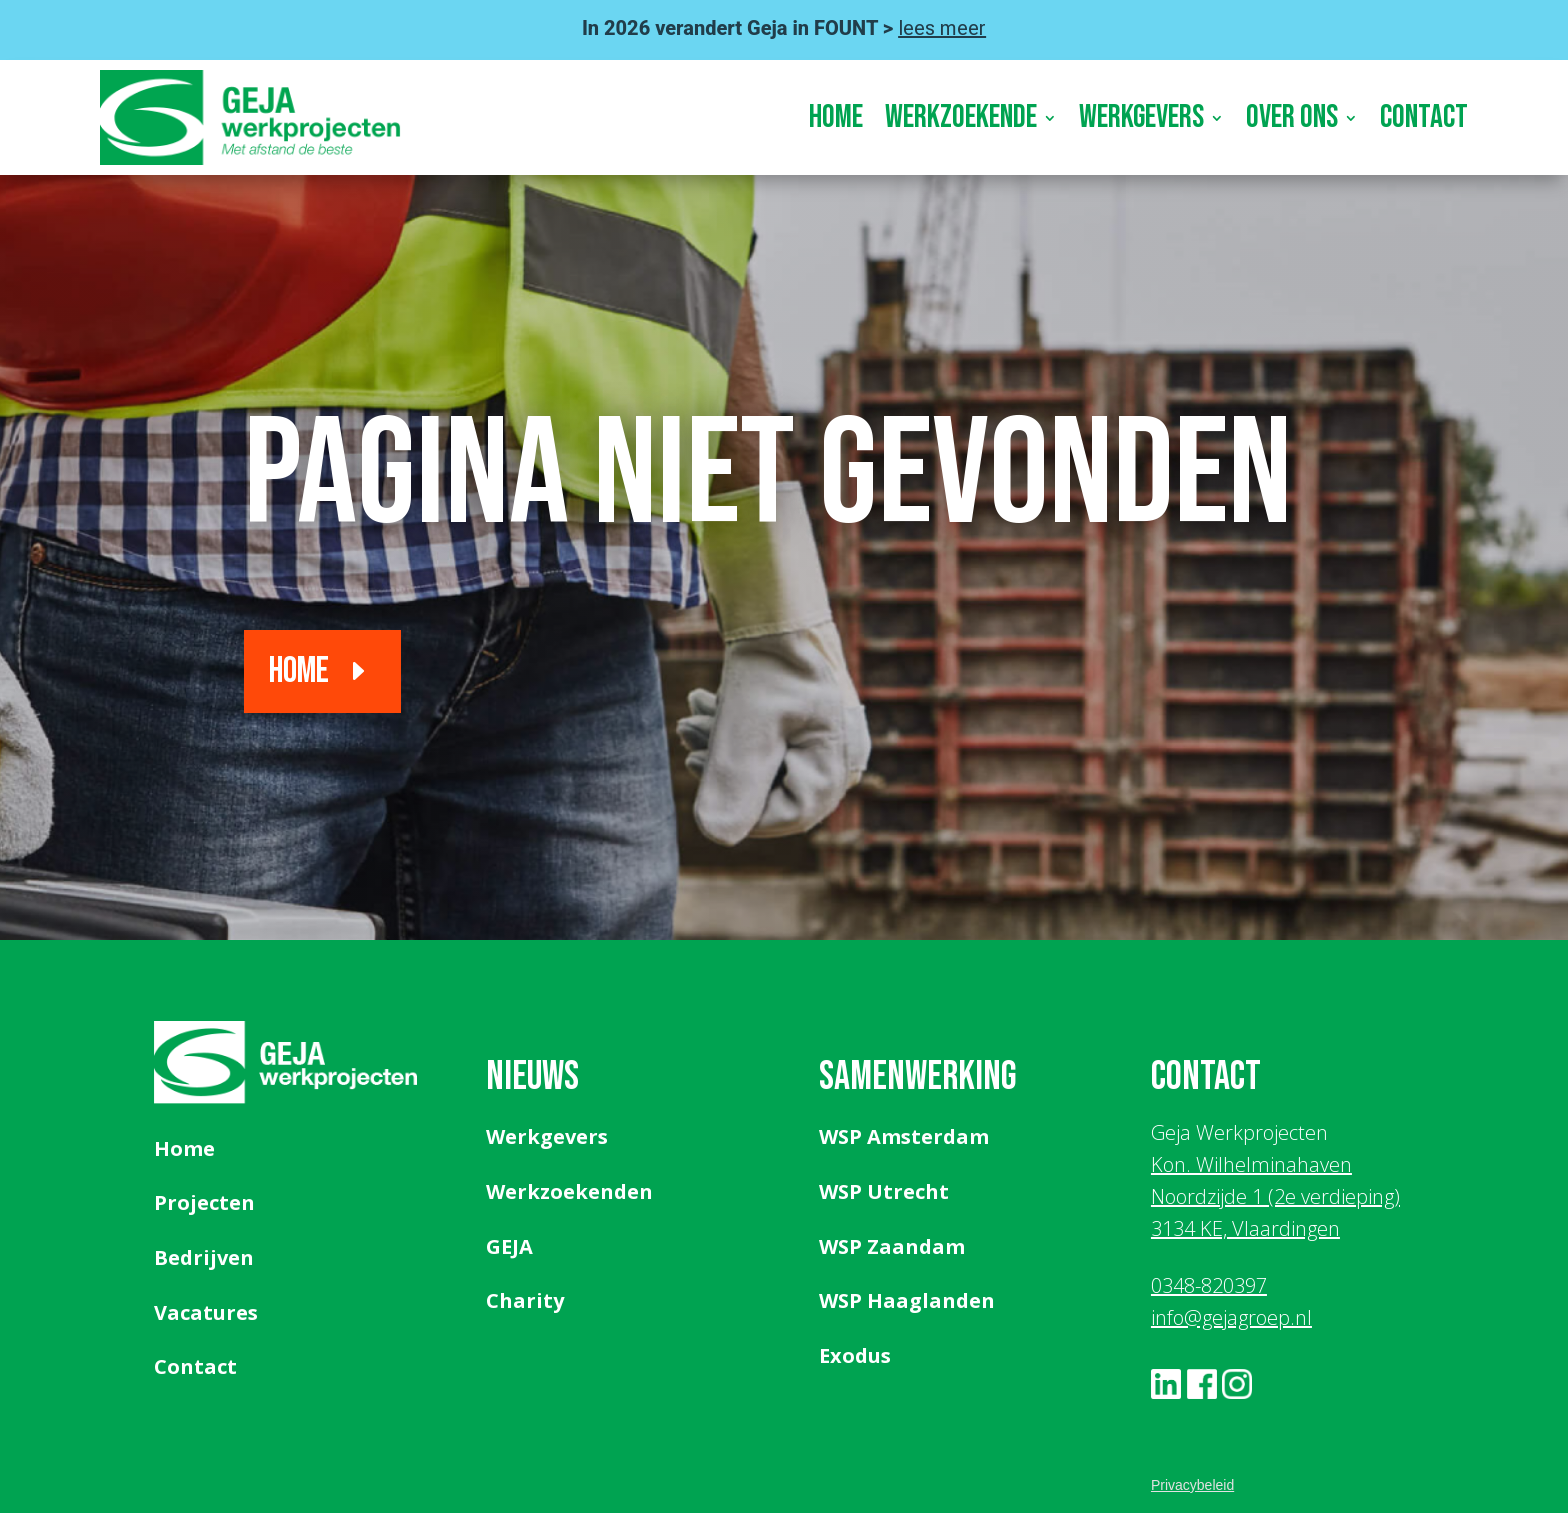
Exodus (855, 1355)
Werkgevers (1141, 117)
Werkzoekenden (569, 1191)
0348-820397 (1209, 1285)
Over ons (1292, 117)
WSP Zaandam (892, 1246)
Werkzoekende (961, 117)
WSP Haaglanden (907, 1300)
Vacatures (206, 1312)
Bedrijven (204, 1257)
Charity (525, 1300)
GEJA (509, 1246)
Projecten (204, 1202)
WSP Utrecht (884, 1191)
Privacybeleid (1192, 1485)
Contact (1424, 117)
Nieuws (532, 1077)
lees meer (942, 28)
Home (836, 117)
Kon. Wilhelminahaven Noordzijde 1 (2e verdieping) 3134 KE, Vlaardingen (1275, 1196)
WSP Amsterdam (904, 1136)
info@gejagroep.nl (1231, 1317)
